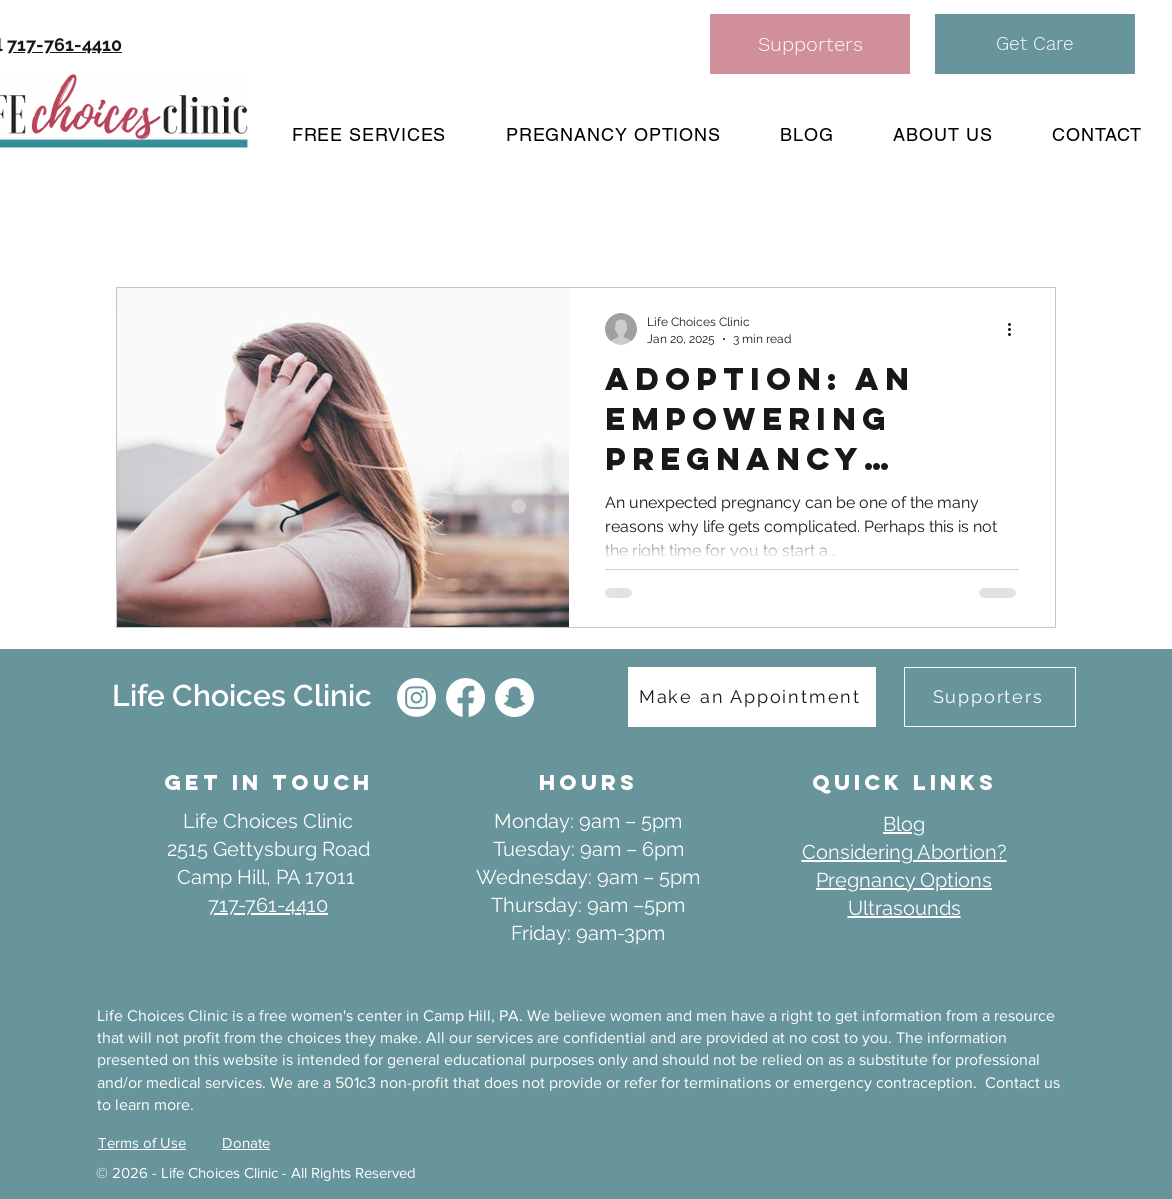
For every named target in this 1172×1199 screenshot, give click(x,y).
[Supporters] (810, 44)
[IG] (416, 697)
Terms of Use (142, 1142)
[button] (1035, 44)
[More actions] (1016, 329)
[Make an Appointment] (752, 697)
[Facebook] (465, 697)
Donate (246, 1142)
